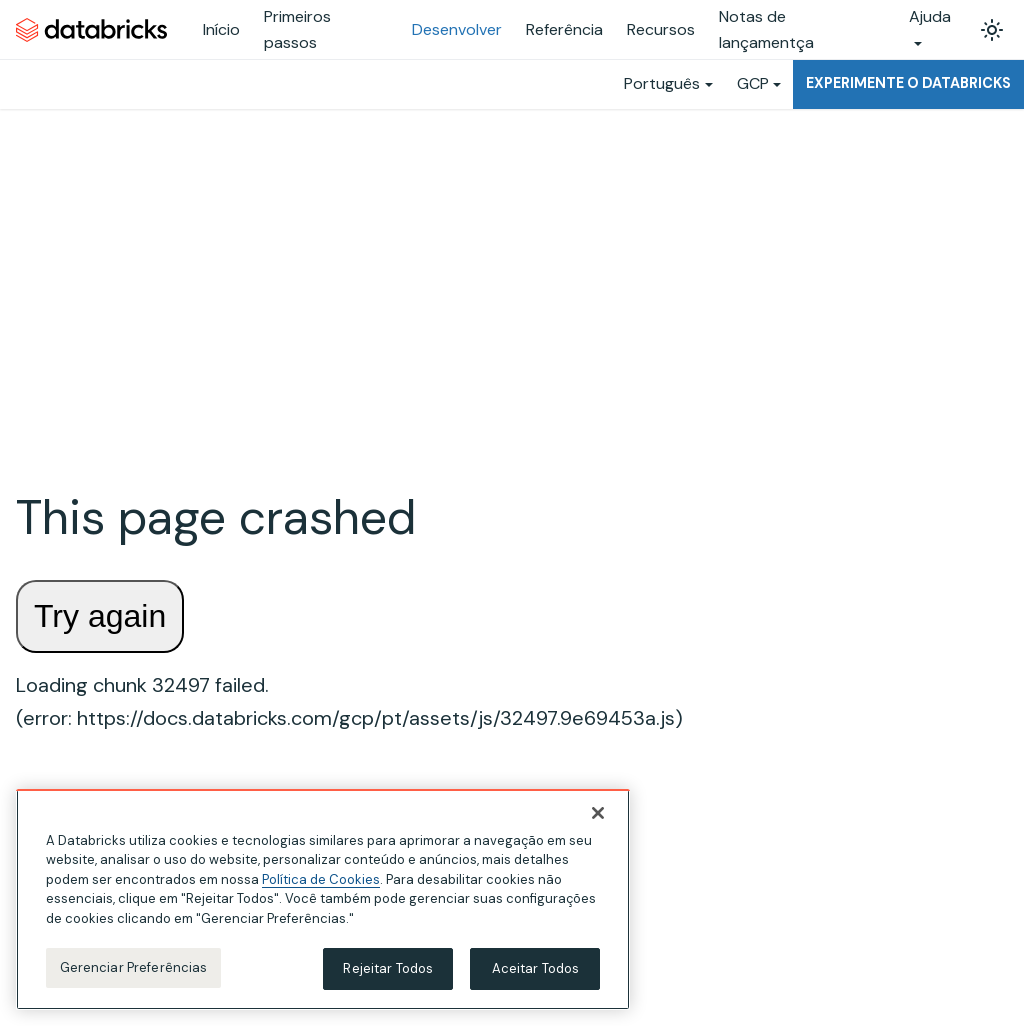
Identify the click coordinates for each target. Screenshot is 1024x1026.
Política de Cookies (321, 879)
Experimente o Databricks (908, 83)
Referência (564, 29)
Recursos (661, 29)
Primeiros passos (297, 29)
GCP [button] (753, 83)
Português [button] (662, 83)
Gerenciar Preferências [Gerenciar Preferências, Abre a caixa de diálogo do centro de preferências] (134, 967)
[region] (323, 899)
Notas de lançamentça (766, 29)
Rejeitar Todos (388, 968)
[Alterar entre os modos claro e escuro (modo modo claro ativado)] (992, 30)
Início (221, 29)
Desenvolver (457, 29)
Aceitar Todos (536, 968)
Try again (100, 616)
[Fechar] (598, 813)
